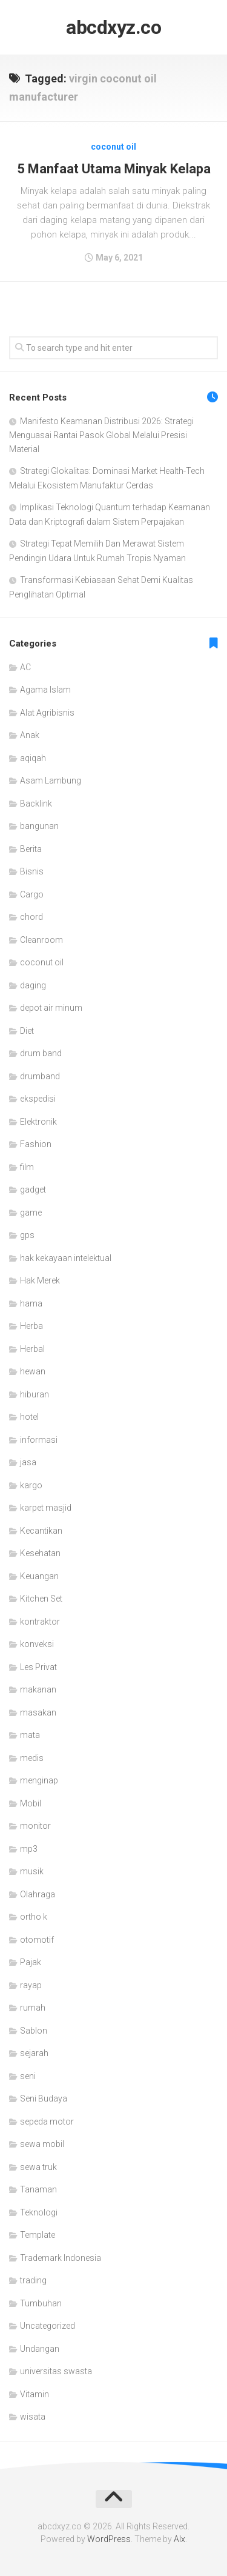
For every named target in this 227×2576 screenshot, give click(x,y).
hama (31, 1303)
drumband (40, 1076)
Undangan (39, 2349)
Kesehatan (40, 1553)
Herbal (32, 1349)
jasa (28, 1462)
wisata (32, 2416)
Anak (29, 735)
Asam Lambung (50, 780)
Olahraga (37, 1894)
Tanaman (38, 2189)
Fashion (35, 1144)
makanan (38, 1689)
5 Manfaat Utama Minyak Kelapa (114, 168)
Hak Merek (40, 1280)
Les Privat (38, 1667)
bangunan (39, 826)
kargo (31, 1485)
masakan (38, 1712)
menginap (39, 1780)
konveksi (37, 1644)
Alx (179, 2539)
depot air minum (51, 1008)
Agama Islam (45, 689)
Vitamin (34, 2394)
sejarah (34, 2053)
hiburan (34, 1394)
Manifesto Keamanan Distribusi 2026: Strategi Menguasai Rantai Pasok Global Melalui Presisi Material (101, 435)
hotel (29, 1417)
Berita (31, 849)
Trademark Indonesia (60, 2258)
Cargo (32, 894)
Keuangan (39, 1576)
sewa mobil (42, 2144)
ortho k (33, 1917)
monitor (35, 1826)
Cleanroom (41, 940)
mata (30, 1735)
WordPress (109, 2539)
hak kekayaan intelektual (65, 1258)
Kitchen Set (41, 1598)
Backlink (36, 803)
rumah (32, 2007)
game (31, 1212)
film (27, 1167)
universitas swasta (56, 2371)
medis (32, 1758)
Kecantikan (41, 1531)
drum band (41, 1053)
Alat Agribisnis (47, 712)
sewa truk (38, 2167)
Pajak (30, 1962)
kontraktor (40, 1621)
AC (25, 667)
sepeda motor (47, 2121)
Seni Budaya (43, 2098)
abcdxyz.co (113, 27)
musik (32, 1871)
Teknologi (39, 2212)
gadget (33, 1189)
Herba (31, 1326)
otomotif (37, 1940)
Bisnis (32, 871)
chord (31, 917)
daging (33, 985)
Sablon (33, 2030)
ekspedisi (38, 1098)
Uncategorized (47, 2326)
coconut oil (113, 146)
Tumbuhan (41, 2303)
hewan (32, 1371)
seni (28, 2076)
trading (33, 2280)
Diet (27, 1031)
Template (37, 2235)
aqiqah (33, 758)
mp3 (29, 1849)
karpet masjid (45, 1508)
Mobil (30, 1803)
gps (27, 1235)
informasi (39, 1440)
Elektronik (38, 1122)
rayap (31, 1985)
